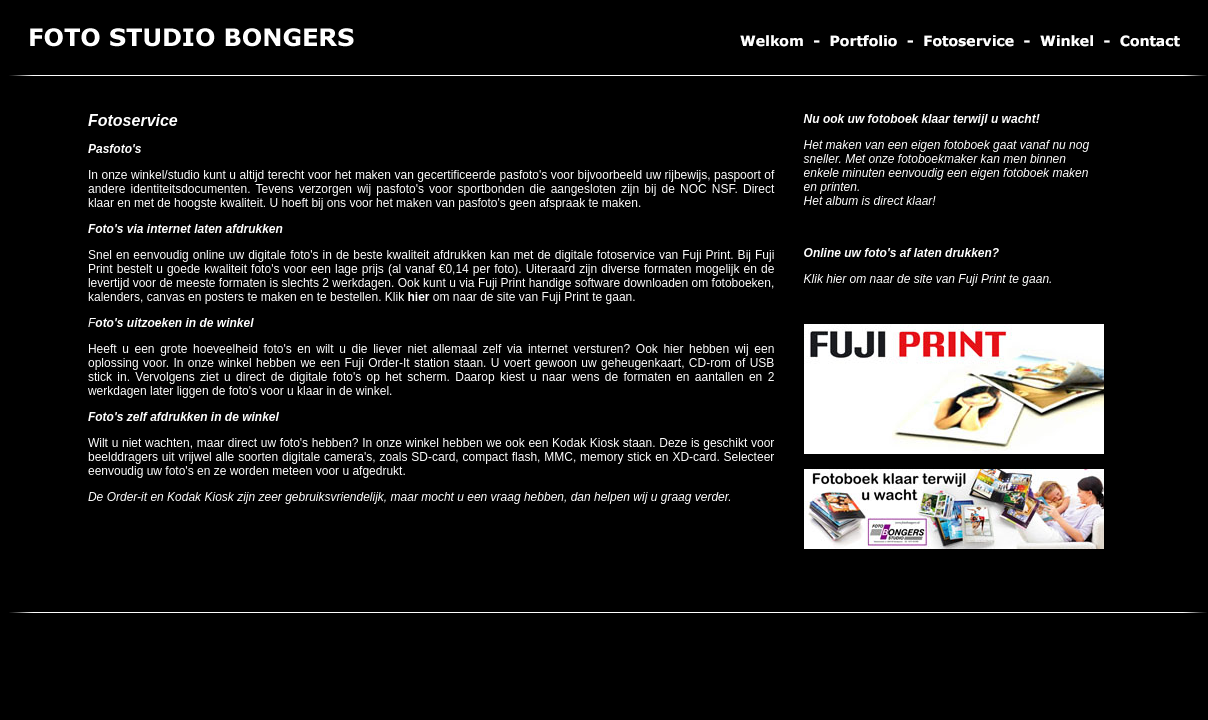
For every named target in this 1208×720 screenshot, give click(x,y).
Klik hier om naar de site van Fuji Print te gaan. (928, 279)
